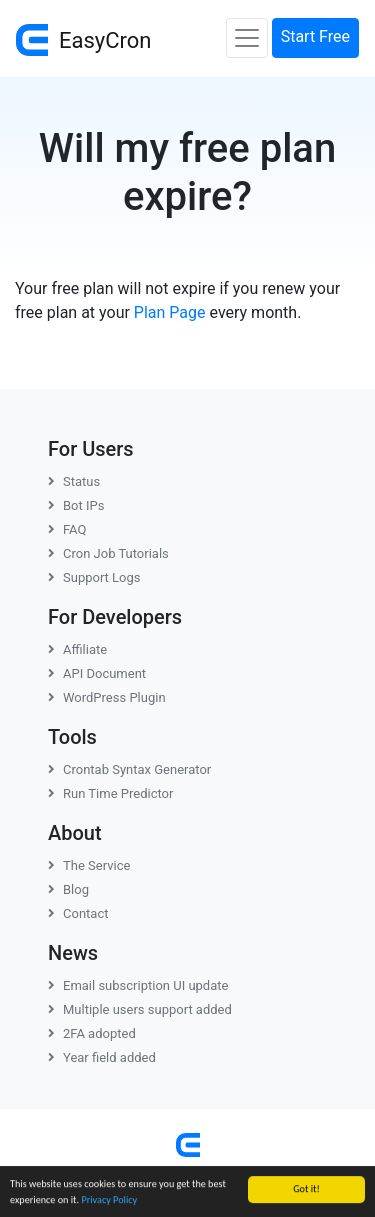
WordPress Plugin (107, 697)
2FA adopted (92, 1033)
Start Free (315, 36)
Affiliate (77, 649)
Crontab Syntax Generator (129, 769)
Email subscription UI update (138, 985)
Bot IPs (76, 505)
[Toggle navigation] (247, 38)
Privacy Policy (109, 1200)
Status (74, 481)
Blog (68, 889)
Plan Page (170, 312)
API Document (97, 673)
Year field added (102, 1057)
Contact (78, 913)
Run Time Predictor (110, 793)
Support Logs (94, 577)
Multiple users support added (140, 1009)
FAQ (67, 529)
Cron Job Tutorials (108, 553)
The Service (89, 865)
